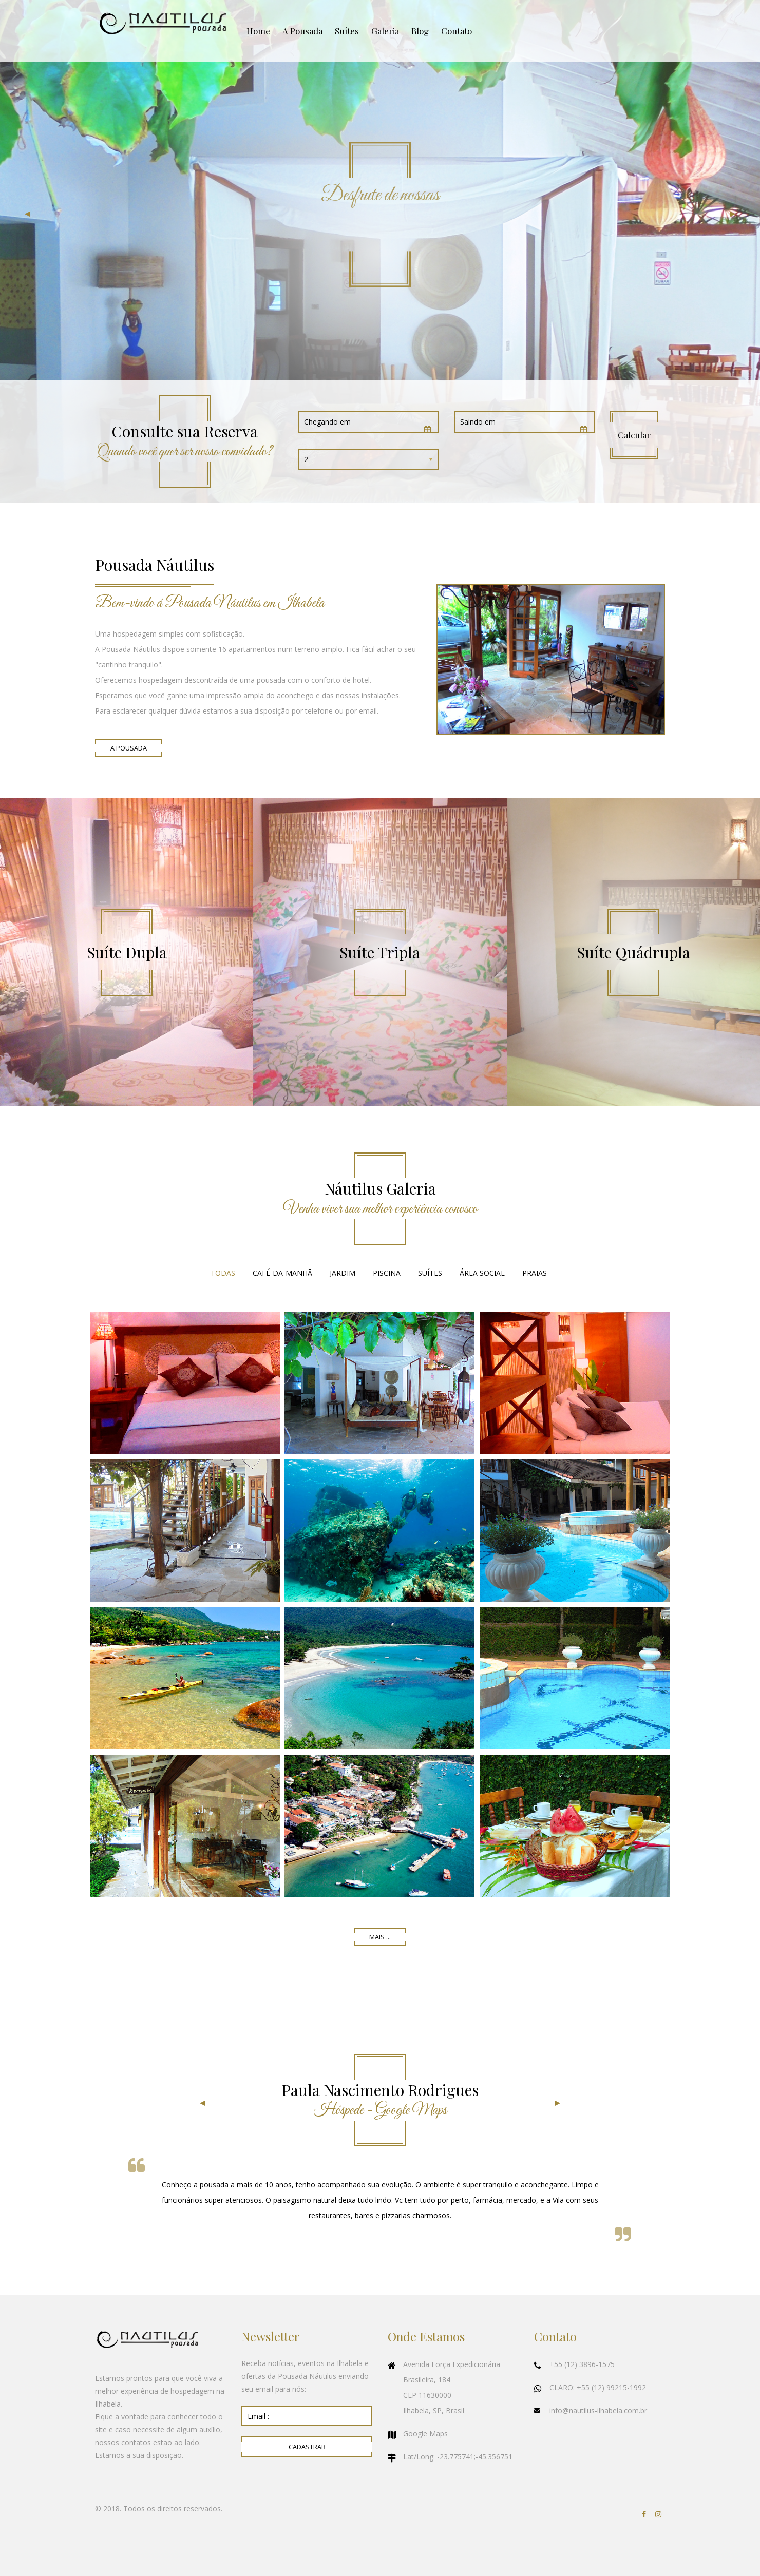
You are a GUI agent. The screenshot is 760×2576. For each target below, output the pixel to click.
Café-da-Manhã (282, 1273)
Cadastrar (307, 2447)
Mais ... (380, 1937)
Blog (420, 30)
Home (258, 30)
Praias (534, 1273)
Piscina (387, 1273)
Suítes (347, 30)
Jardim (342, 1273)
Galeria (385, 30)
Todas (223, 1273)
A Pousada (302, 30)
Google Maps (425, 2433)
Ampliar (185, 1383)
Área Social (482, 1273)
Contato (456, 30)
